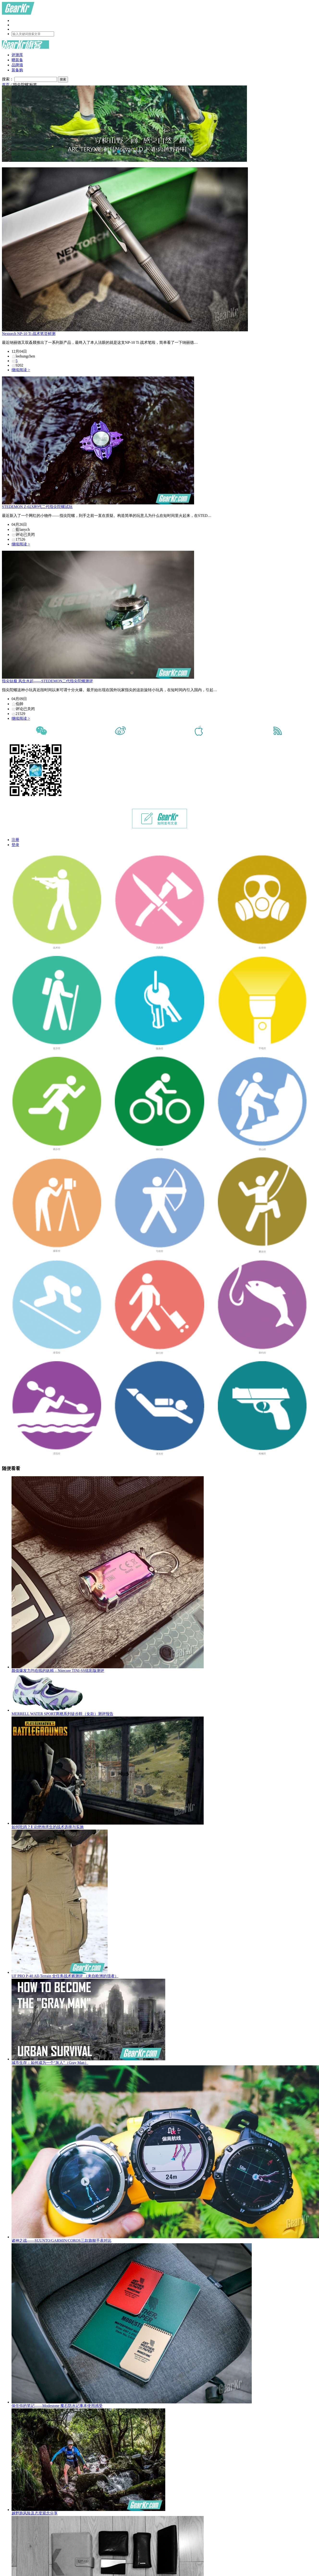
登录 (15, 845)
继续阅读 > (21, 370)
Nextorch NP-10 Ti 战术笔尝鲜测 (28, 334)
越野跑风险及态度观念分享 (164, 2461)
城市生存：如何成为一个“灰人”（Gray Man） (164, 2022)
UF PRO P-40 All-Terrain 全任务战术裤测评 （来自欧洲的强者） (164, 1904)
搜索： (7, 79)
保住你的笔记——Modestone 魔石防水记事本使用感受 (164, 2325)
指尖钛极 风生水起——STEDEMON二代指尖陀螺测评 (47, 681)
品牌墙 (17, 65)
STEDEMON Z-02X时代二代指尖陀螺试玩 (37, 507)
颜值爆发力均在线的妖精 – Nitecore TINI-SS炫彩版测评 (164, 1574)
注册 (15, 840)
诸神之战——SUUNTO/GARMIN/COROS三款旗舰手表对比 (164, 2154)
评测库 (17, 55)
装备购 (17, 70)
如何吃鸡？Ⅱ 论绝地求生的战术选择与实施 (164, 1773)
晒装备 (17, 60)
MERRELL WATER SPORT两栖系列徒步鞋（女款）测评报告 (164, 1694)
